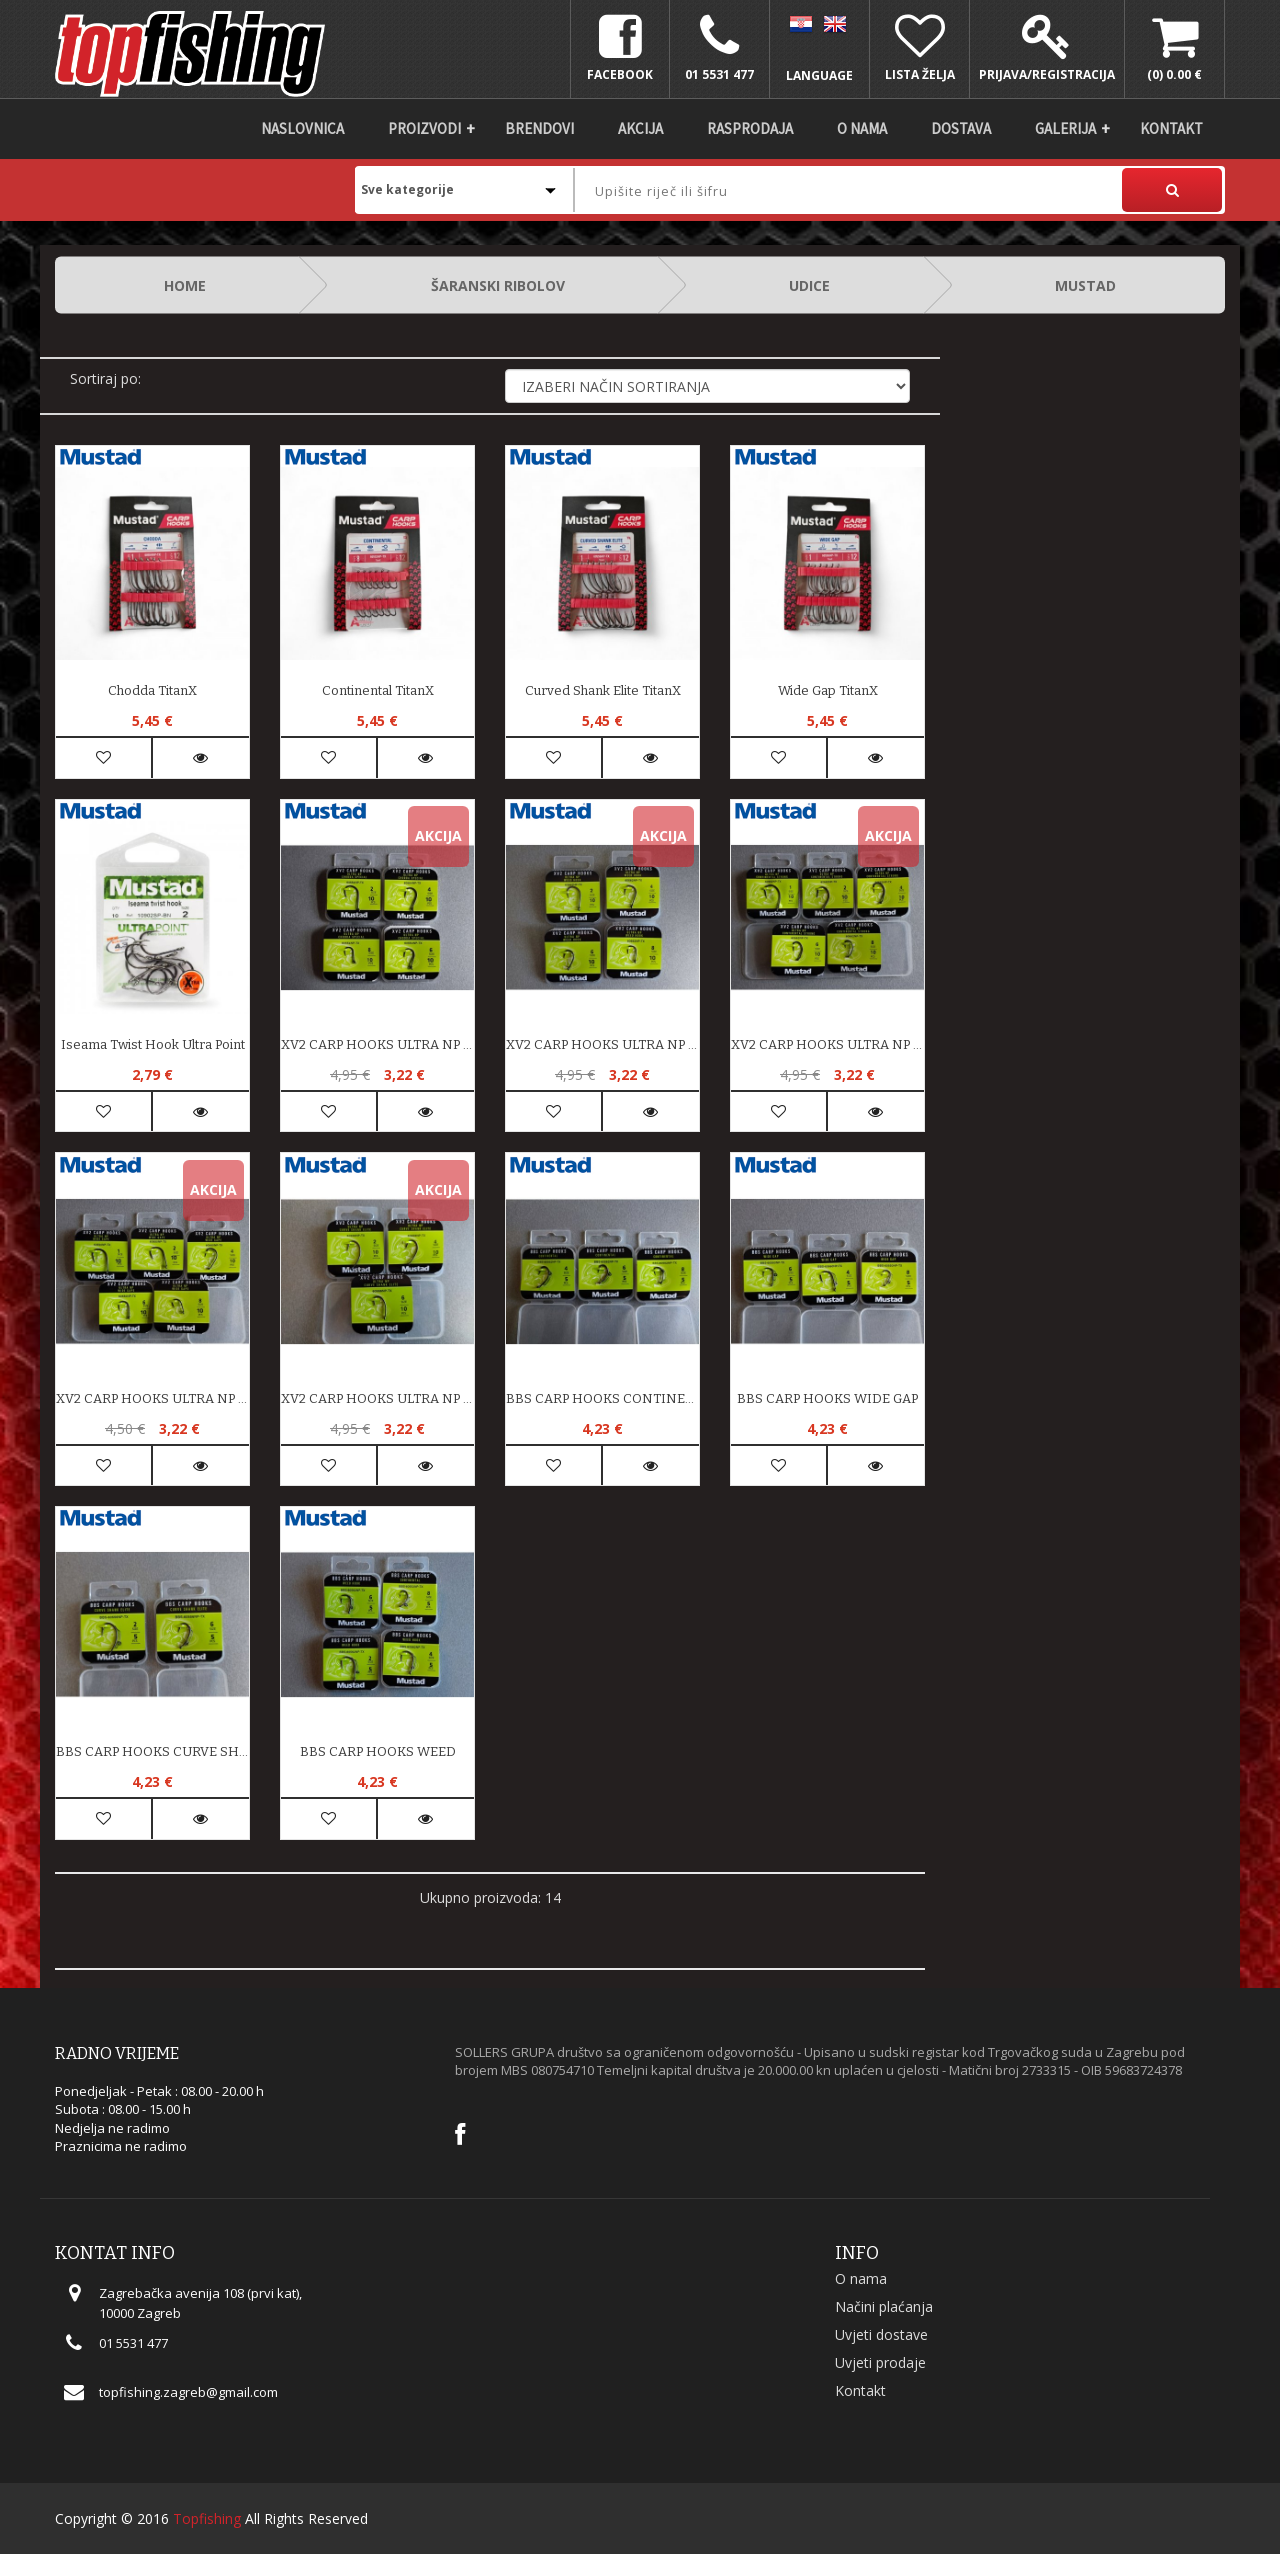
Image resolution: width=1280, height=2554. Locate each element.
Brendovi (539, 128)
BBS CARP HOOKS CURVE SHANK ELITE (152, 1751)
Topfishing (207, 2518)
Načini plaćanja (884, 2306)
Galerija (1065, 128)
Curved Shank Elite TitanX (603, 690)
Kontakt (1171, 128)
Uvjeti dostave (881, 2334)
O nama (862, 128)
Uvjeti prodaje (880, 2362)
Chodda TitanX (152, 690)
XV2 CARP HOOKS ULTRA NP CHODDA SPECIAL (377, 1044)
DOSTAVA (961, 128)
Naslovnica (302, 128)
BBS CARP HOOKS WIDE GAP (827, 1398)
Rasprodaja (750, 128)
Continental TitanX (378, 690)
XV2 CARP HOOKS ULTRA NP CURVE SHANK (377, 1398)
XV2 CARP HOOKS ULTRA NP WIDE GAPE (152, 1398)
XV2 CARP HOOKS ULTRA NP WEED (602, 1044)
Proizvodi (424, 128)
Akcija (640, 128)
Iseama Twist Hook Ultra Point (153, 1044)
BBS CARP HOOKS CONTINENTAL (602, 1398)
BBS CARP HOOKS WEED (378, 1751)
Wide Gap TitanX (828, 690)
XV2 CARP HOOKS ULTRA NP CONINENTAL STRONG (827, 1044)
